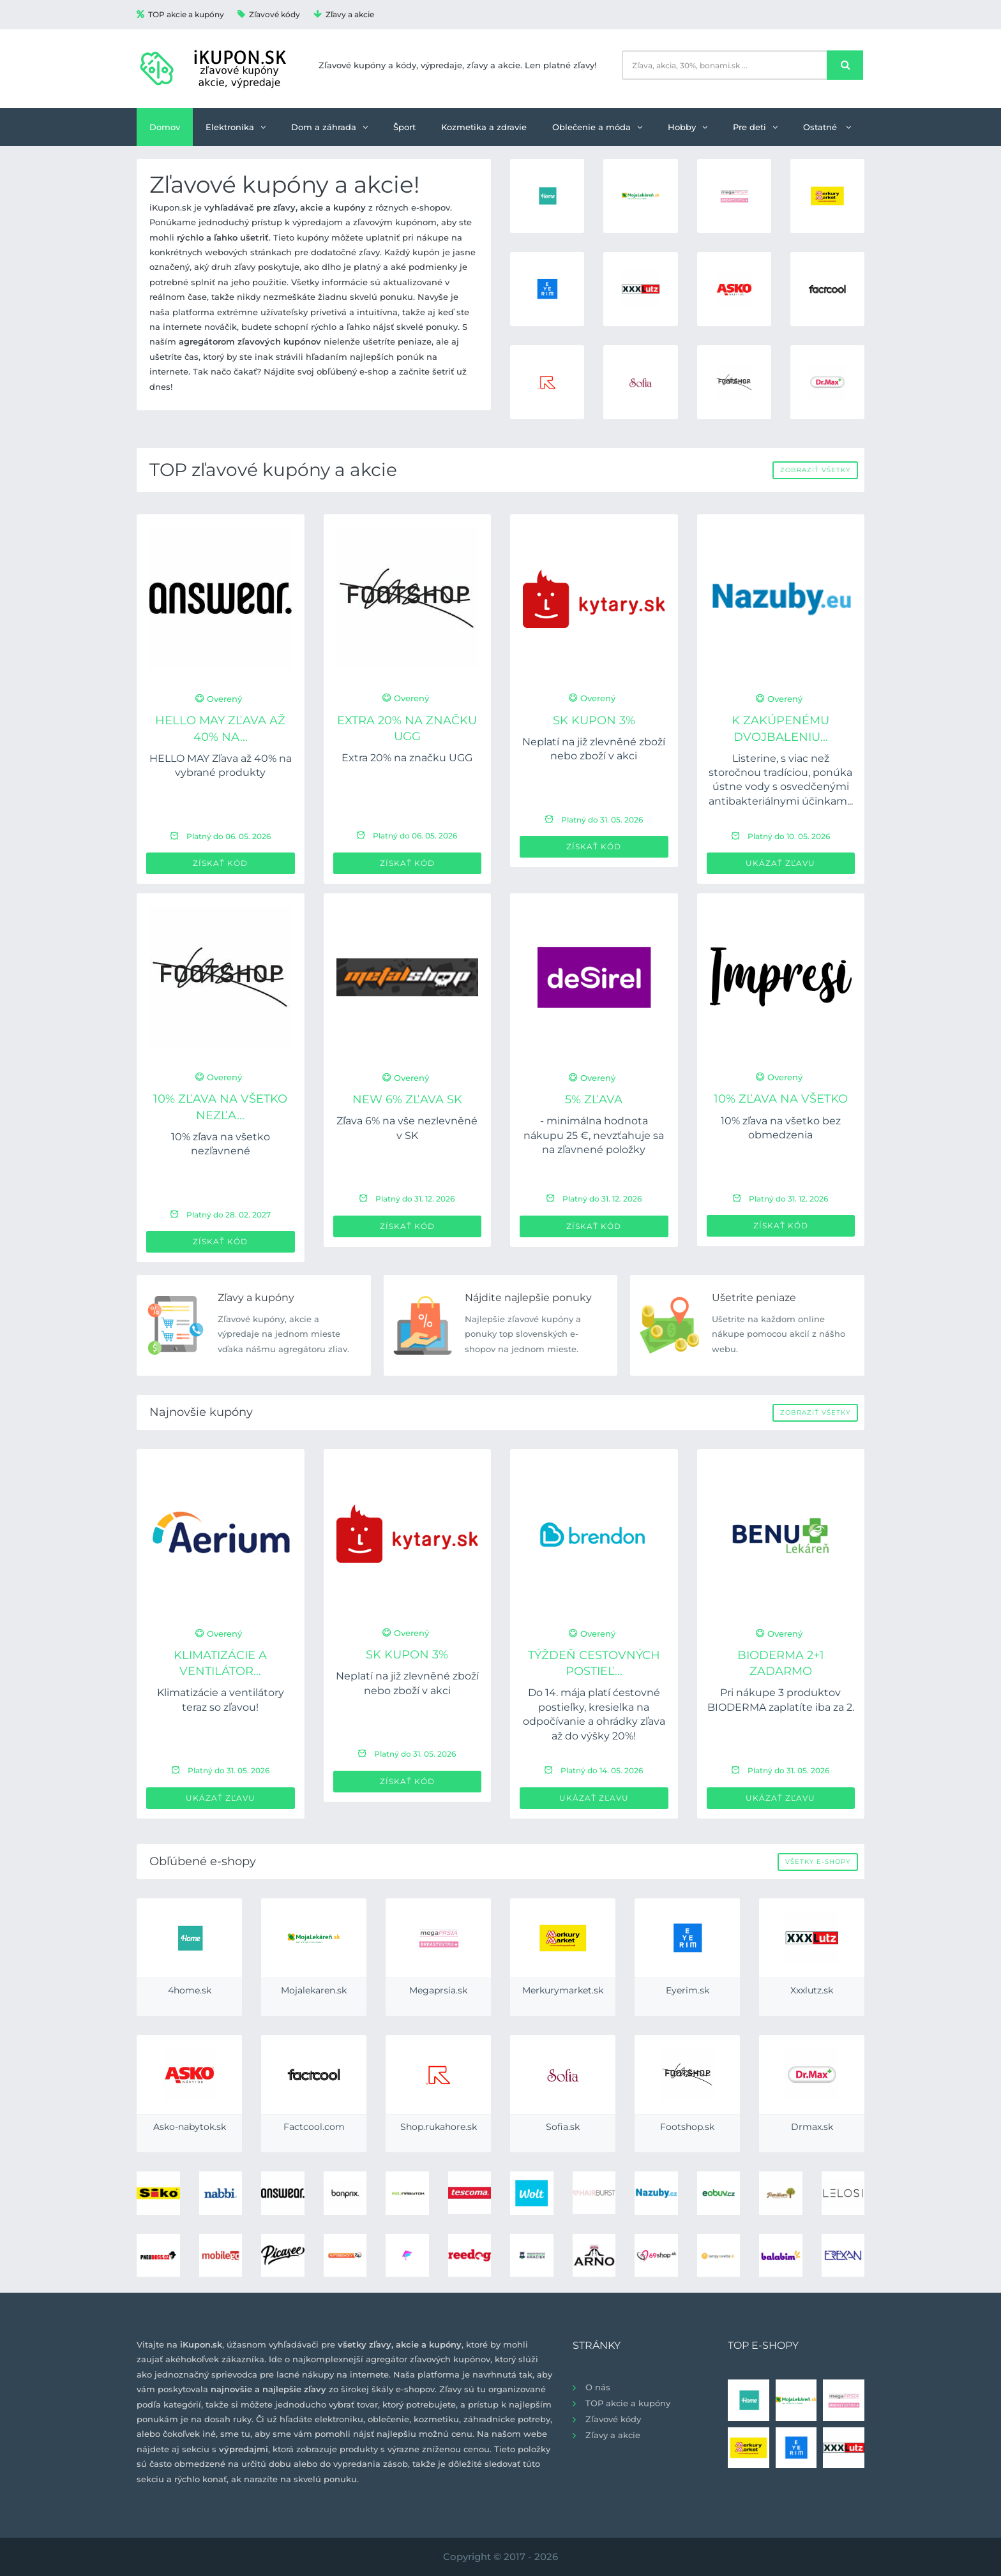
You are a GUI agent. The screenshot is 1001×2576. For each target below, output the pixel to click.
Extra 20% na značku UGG (407, 758)
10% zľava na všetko (781, 1099)
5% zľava (593, 1099)
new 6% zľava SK (407, 1099)
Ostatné (827, 127)
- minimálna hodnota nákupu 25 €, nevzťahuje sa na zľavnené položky (593, 1135)
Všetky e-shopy (817, 1862)
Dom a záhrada (329, 127)
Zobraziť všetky (815, 470)
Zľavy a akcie (343, 14)
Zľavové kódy (268, 14)
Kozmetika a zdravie (484, 127)
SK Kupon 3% (594, 720)
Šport (404, 127)
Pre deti (755, 127)
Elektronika (236, 127)
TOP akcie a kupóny (180, 14)
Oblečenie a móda (597, 127)
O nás (597, 2387)
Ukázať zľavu (780, 863)
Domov (164, 127)
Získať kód (220, 863)
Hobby (687, 127)
